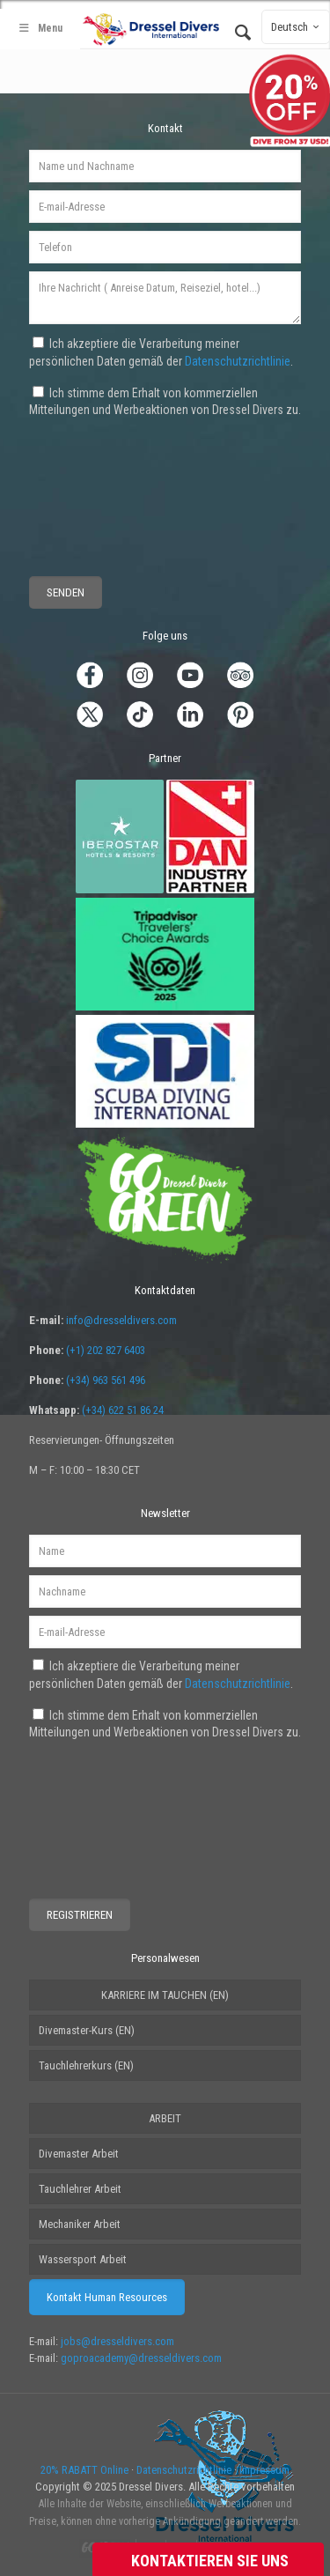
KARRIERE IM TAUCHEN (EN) (165, 1995)
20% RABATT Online (84, 2469)
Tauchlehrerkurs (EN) (86, 2065)
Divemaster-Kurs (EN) (87, 2030)
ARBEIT (165, 2118)
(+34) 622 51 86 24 (123, 1410)
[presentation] (94, 483)
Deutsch (297, 26)
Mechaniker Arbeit (80, 2224)
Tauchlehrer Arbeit (80, 2188)
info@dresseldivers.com (121, 1320)
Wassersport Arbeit (83, 2259)
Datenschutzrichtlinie (237, 361)
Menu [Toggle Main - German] (40, 28)
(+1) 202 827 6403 (105, 1350)
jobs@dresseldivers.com (117, 2341)
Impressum (264, 2469)
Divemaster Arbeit (79, 2153)
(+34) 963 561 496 (105, 1380)
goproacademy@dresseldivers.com (141, 2358)
